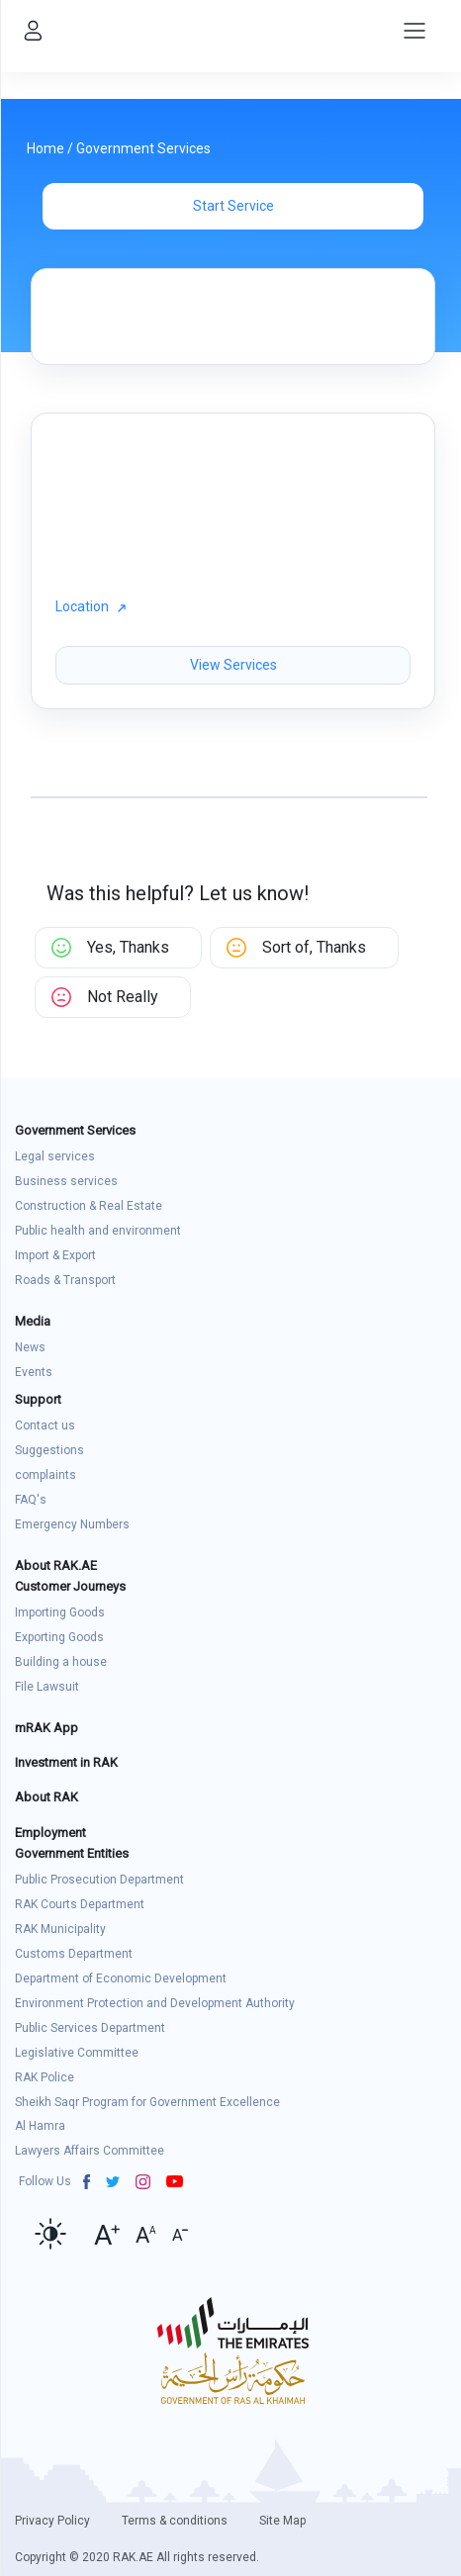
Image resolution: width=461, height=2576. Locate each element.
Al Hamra (40, 2126)
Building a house (61, 1662)
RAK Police (44, 2077)
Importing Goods (60, 1612)
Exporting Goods (59, 1637)
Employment (50, 1832)
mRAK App (46, 1727)
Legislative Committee (76, 2053)
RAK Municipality (60, 1929)
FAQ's (30, 1500)
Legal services (55, 1156)
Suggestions (49, 1450)
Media (32, 1321)
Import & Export (55, 1255)
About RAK (46, 1797)
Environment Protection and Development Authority (155, 2003)
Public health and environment (98, 1231)
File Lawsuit (47, 1687)
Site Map (282, 2521)
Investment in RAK (66, 1762)
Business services (66, 1181)
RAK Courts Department (79, 1904)
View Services (233, 665)
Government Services (143, 148)
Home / (51, 148)
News (30, 1347)
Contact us (45, 1425)
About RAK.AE (56, 1565)
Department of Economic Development (121, 1978)
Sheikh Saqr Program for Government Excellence (147, 2102)
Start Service (233, 206)
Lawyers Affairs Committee (89, 2151)
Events (33, 1372)
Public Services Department (90, 2028)
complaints (45, 1475)
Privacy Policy (52, 2521)
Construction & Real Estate (88, 1206)
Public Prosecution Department (99, 1879)
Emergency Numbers (72, 1524)
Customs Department (74, 1954)
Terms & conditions (175, 2521)
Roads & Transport (65, 1280)
